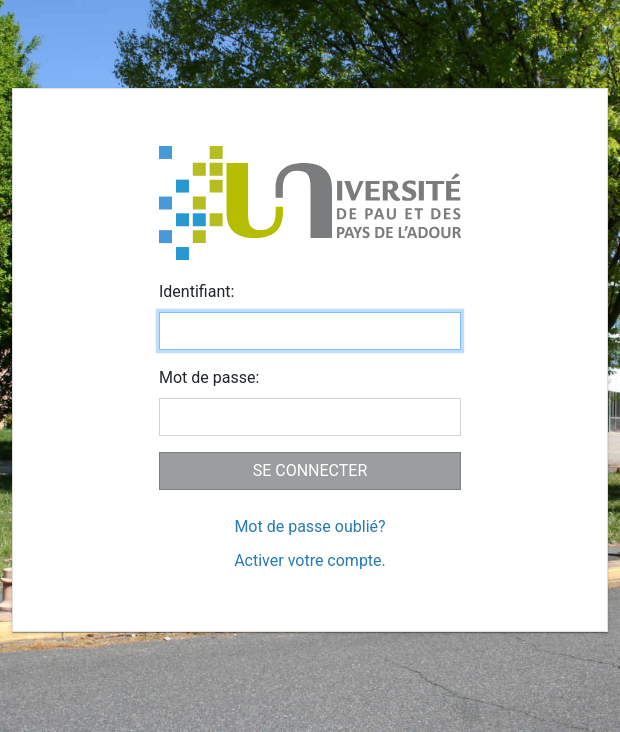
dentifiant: (196, 291)
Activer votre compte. (310, 560)
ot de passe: (209, 377)
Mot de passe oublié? (309, 526)
